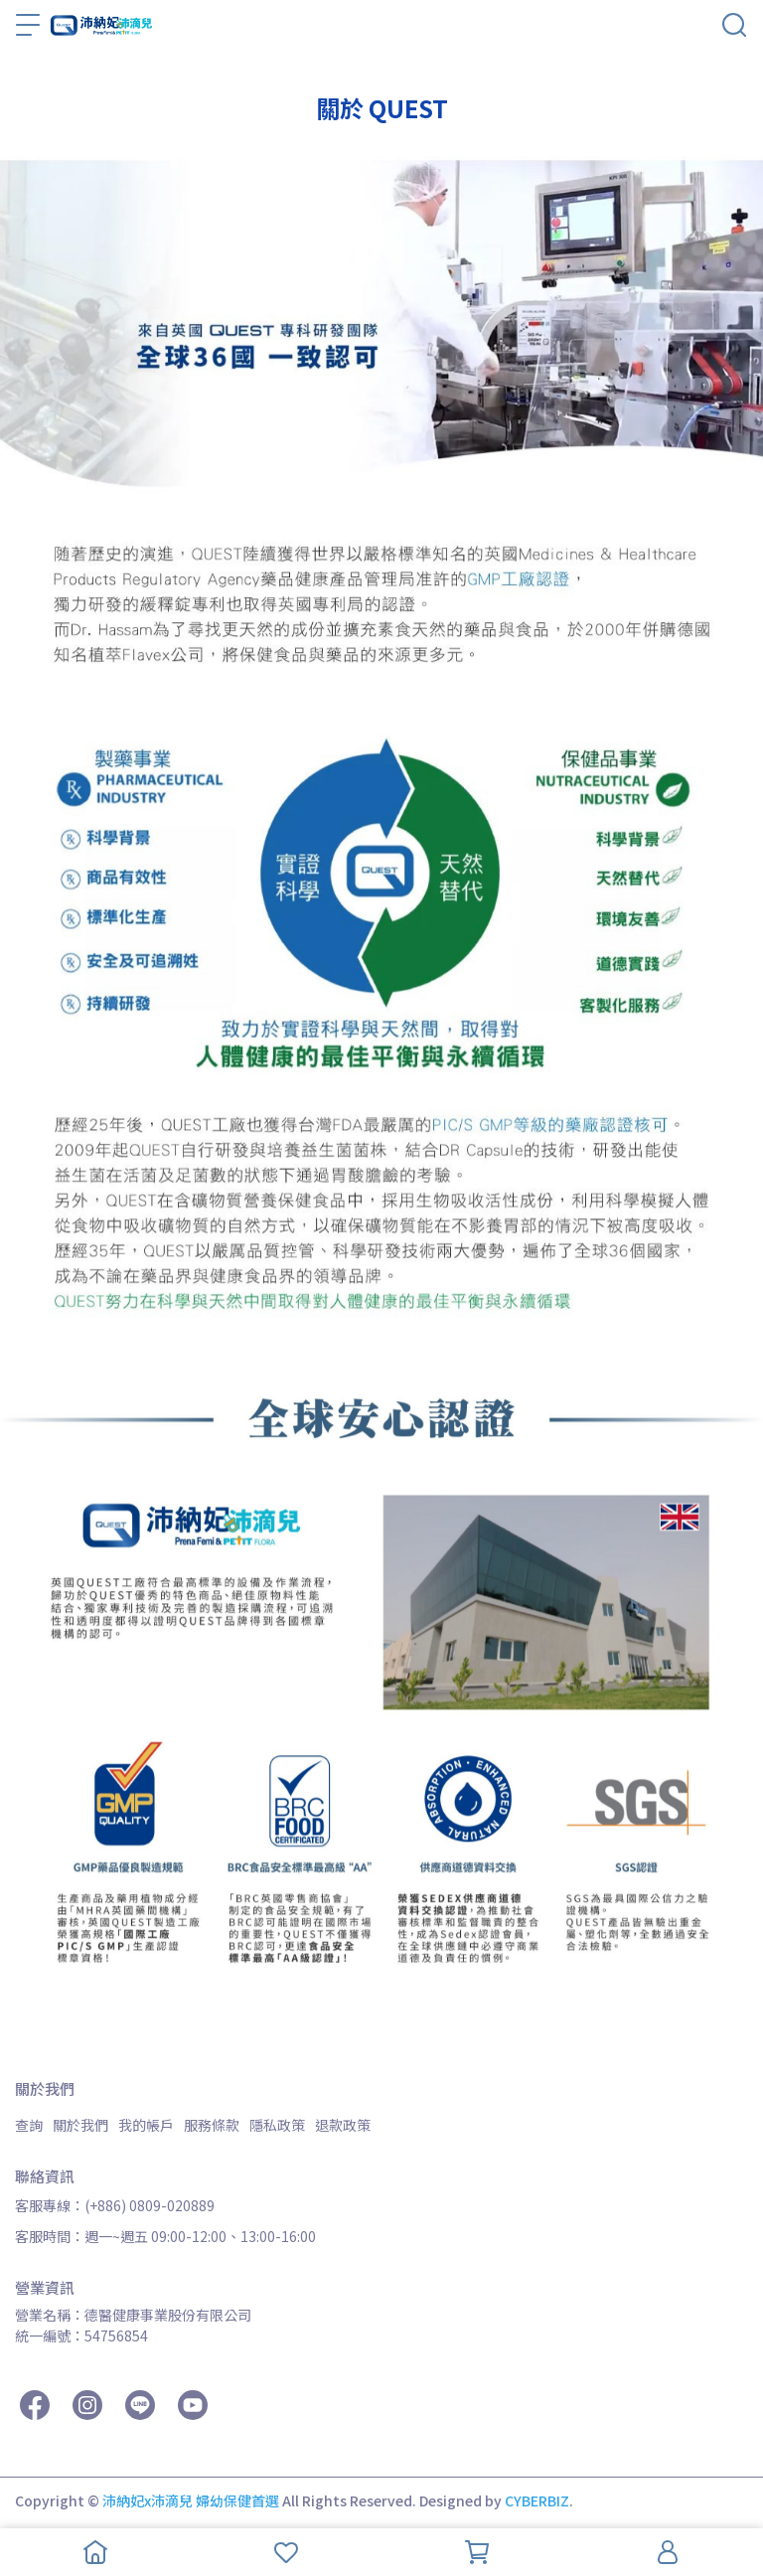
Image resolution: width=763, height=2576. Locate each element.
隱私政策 (277, 2125)
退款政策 (343, 2125)
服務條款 (211, 2125)
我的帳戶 (146, 2125)
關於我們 (80, 2125)
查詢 (29, 2125)
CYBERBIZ (537, 2500)
